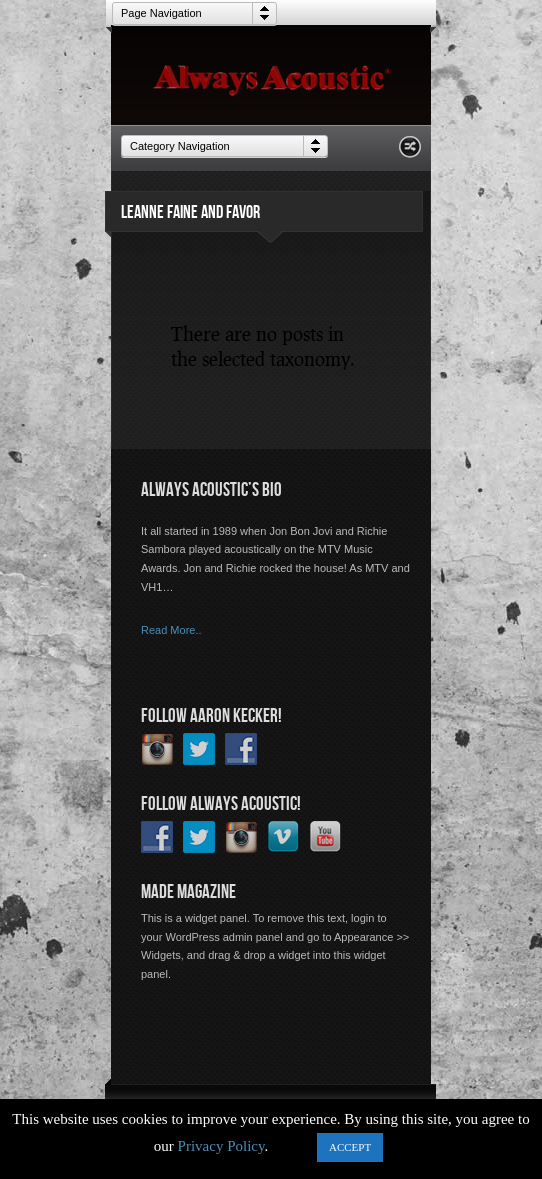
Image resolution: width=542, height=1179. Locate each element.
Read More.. (171, 630)
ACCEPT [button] (350, 1147)
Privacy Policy (221, 1146)
